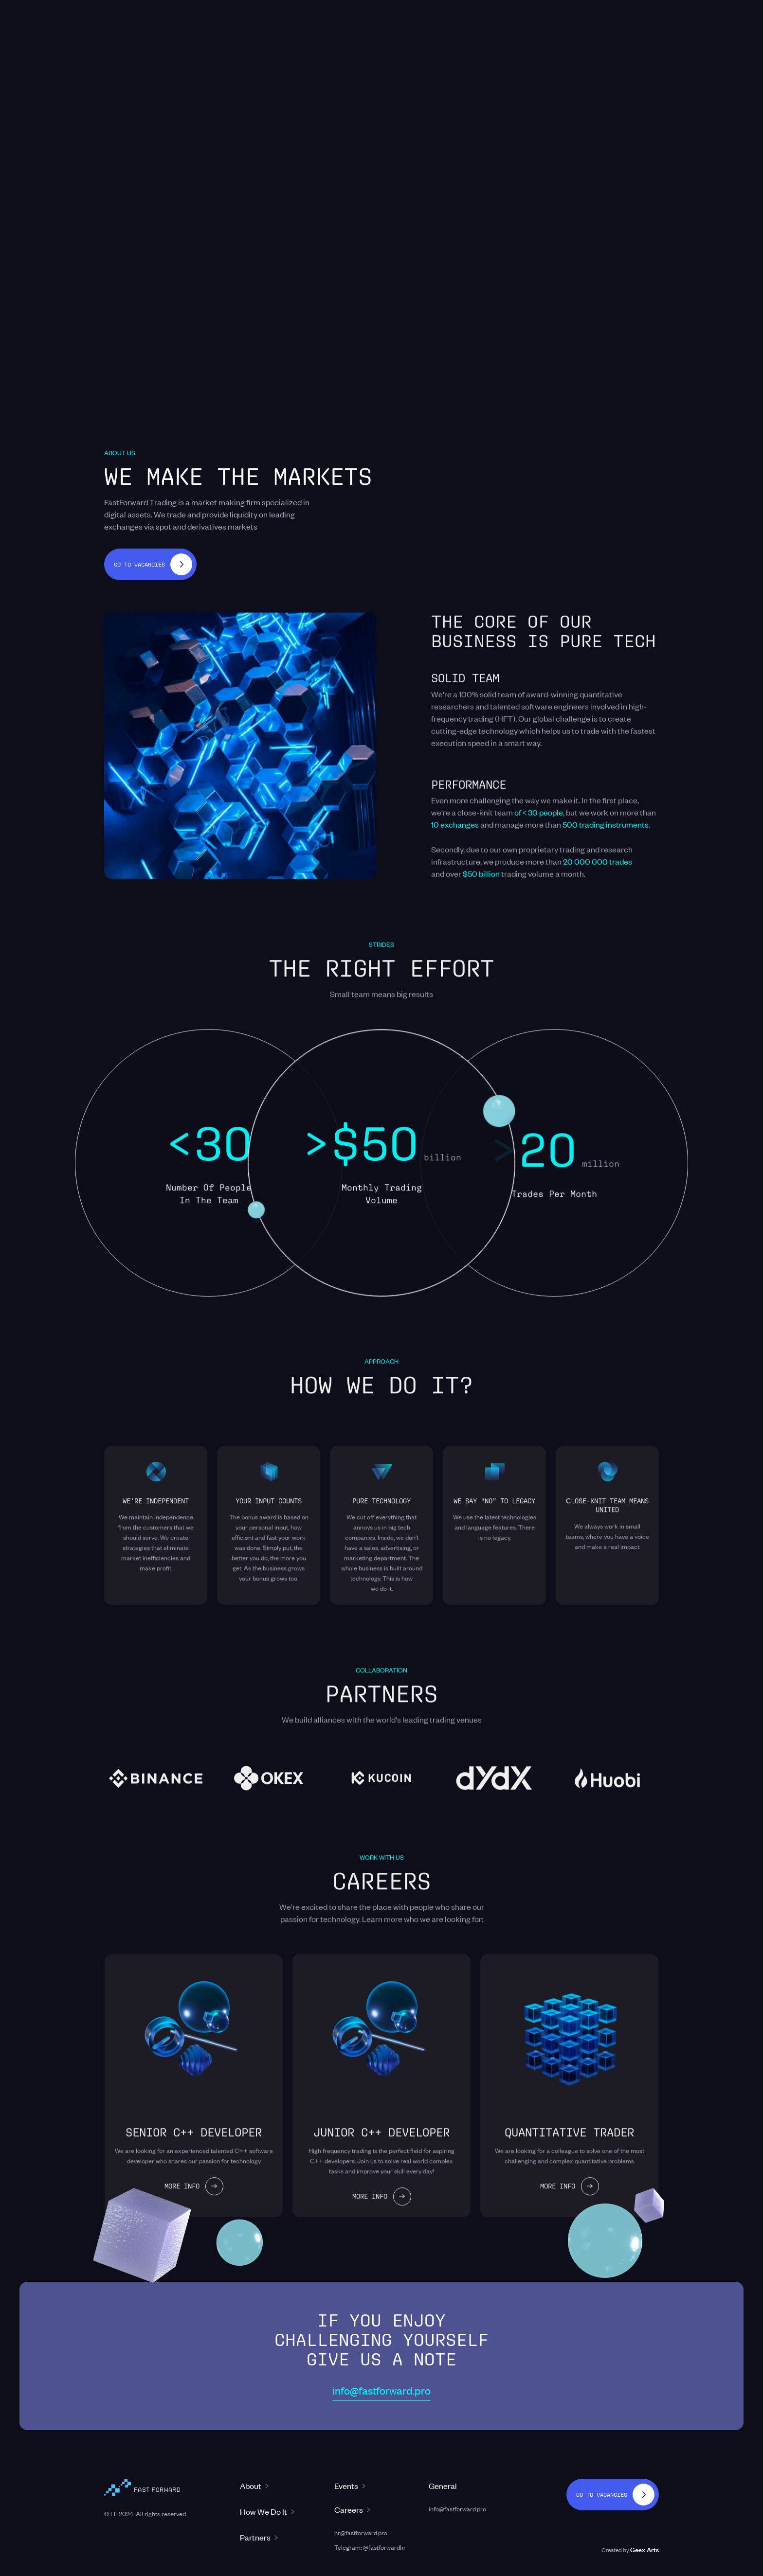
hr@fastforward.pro (360, 2532)
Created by (630, 2549)
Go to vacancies (139, 564)
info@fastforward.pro (381, 2390)
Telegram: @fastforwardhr (370, 2547)
